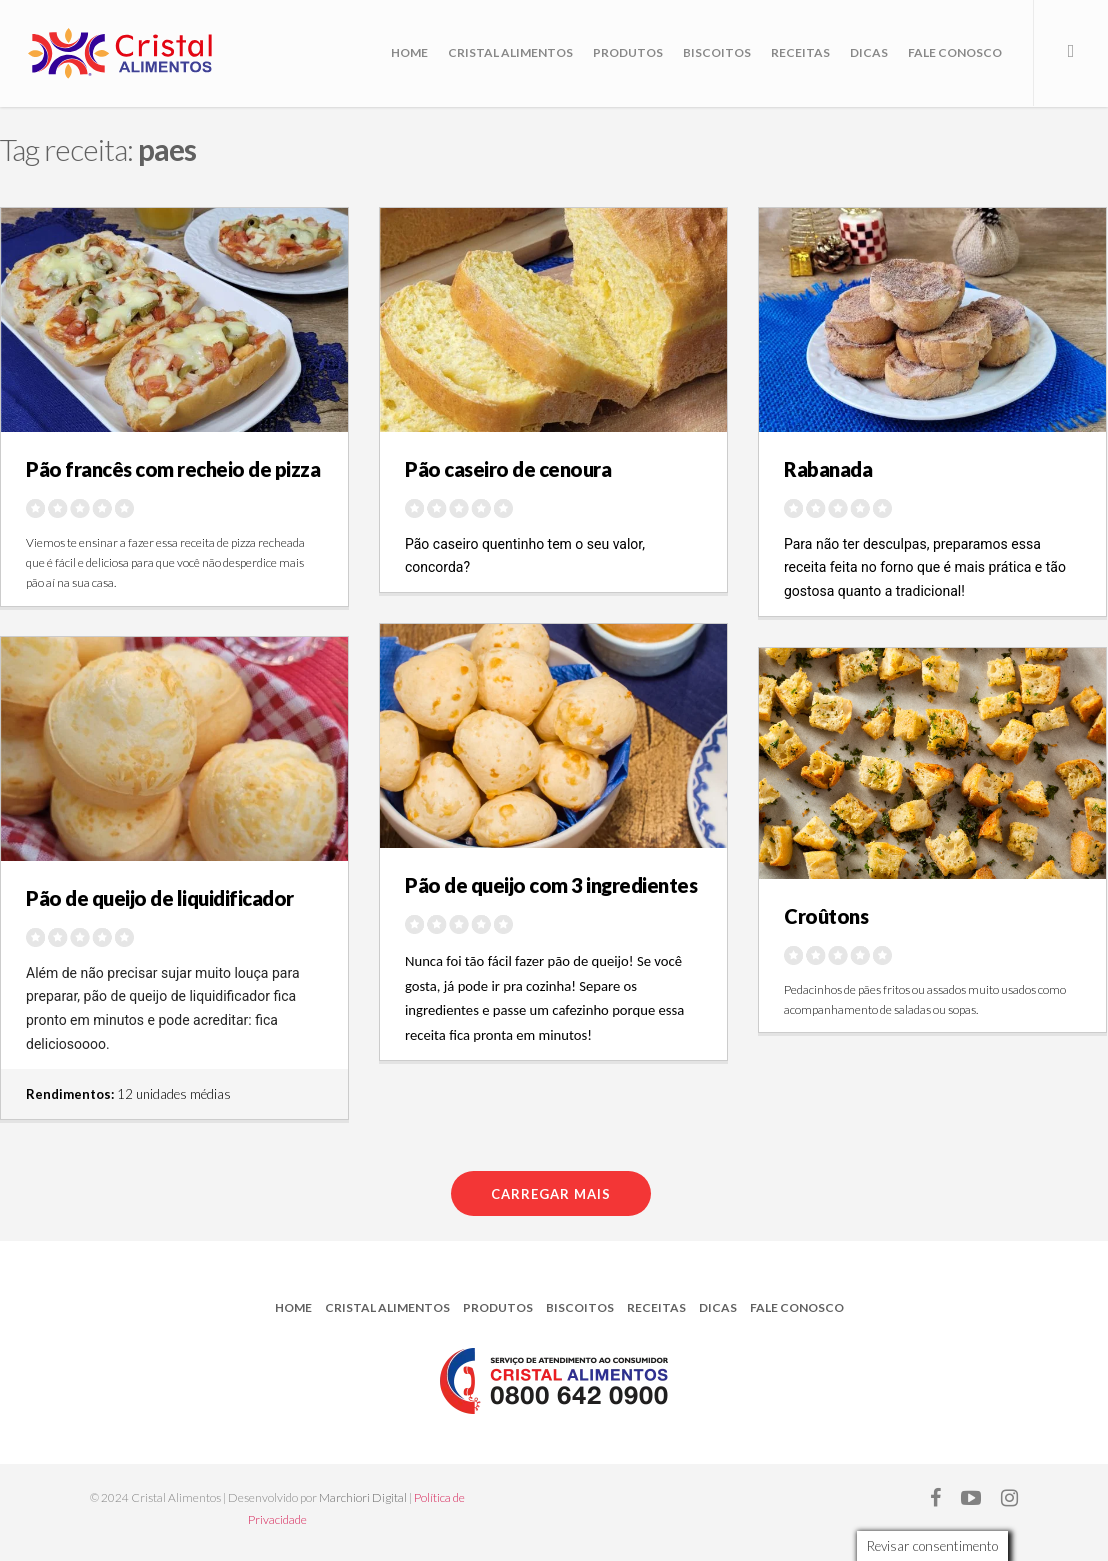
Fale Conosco (955, 52)
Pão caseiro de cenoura (508, 469)
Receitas (800, 52)
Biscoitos (717, 52)
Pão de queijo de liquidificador (160, 898)
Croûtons (826, 916)
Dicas (869, 52)
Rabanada (828, 469)
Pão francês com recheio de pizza (173, 469)
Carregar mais (551, 1194)
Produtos (628, 52)
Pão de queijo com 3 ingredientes (551, 885)
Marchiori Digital (363, 1497)
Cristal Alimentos (510, 52)
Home (409, 52)
